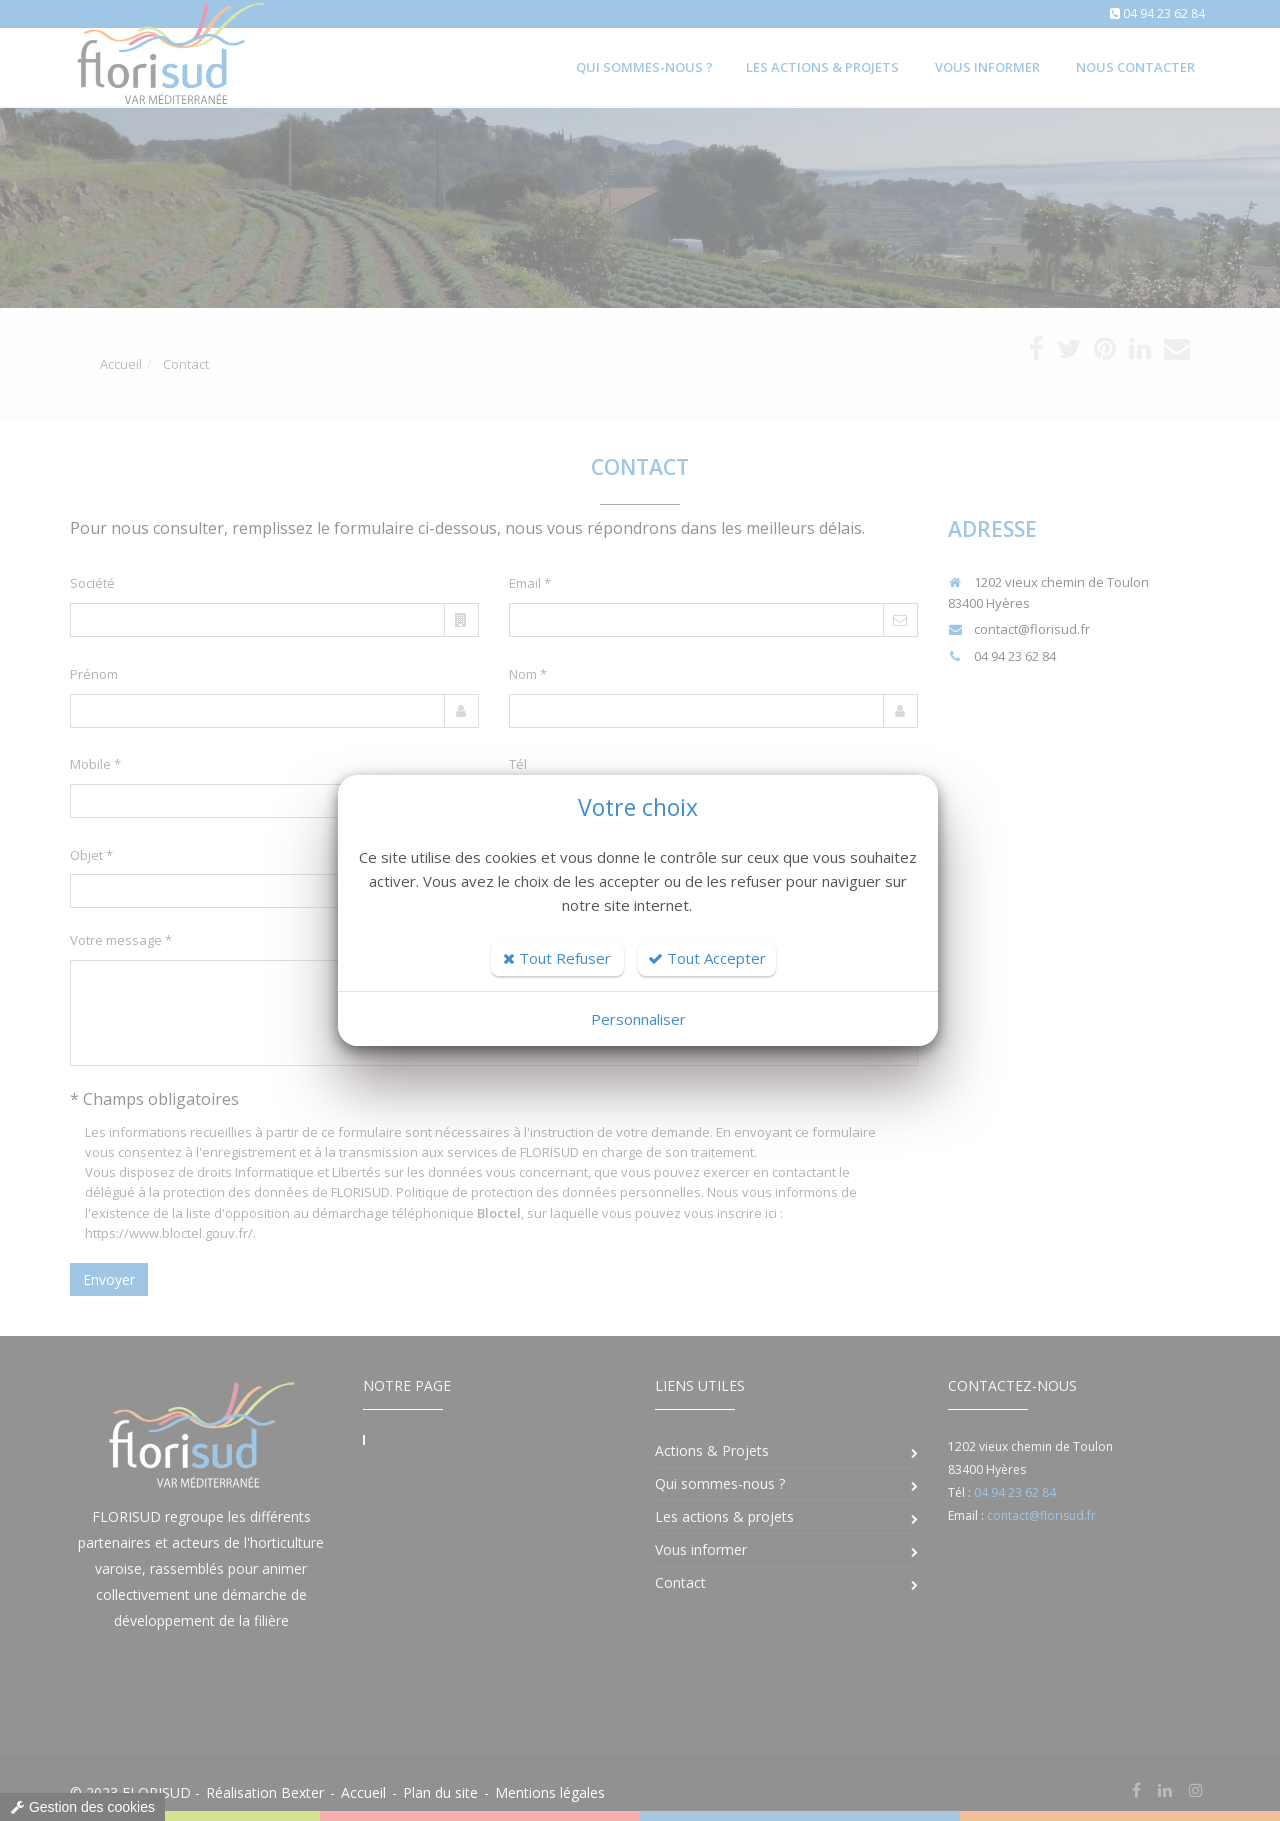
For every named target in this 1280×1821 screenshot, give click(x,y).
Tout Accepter (707, 958)
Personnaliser (638, 1019)
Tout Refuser (557, 958)
